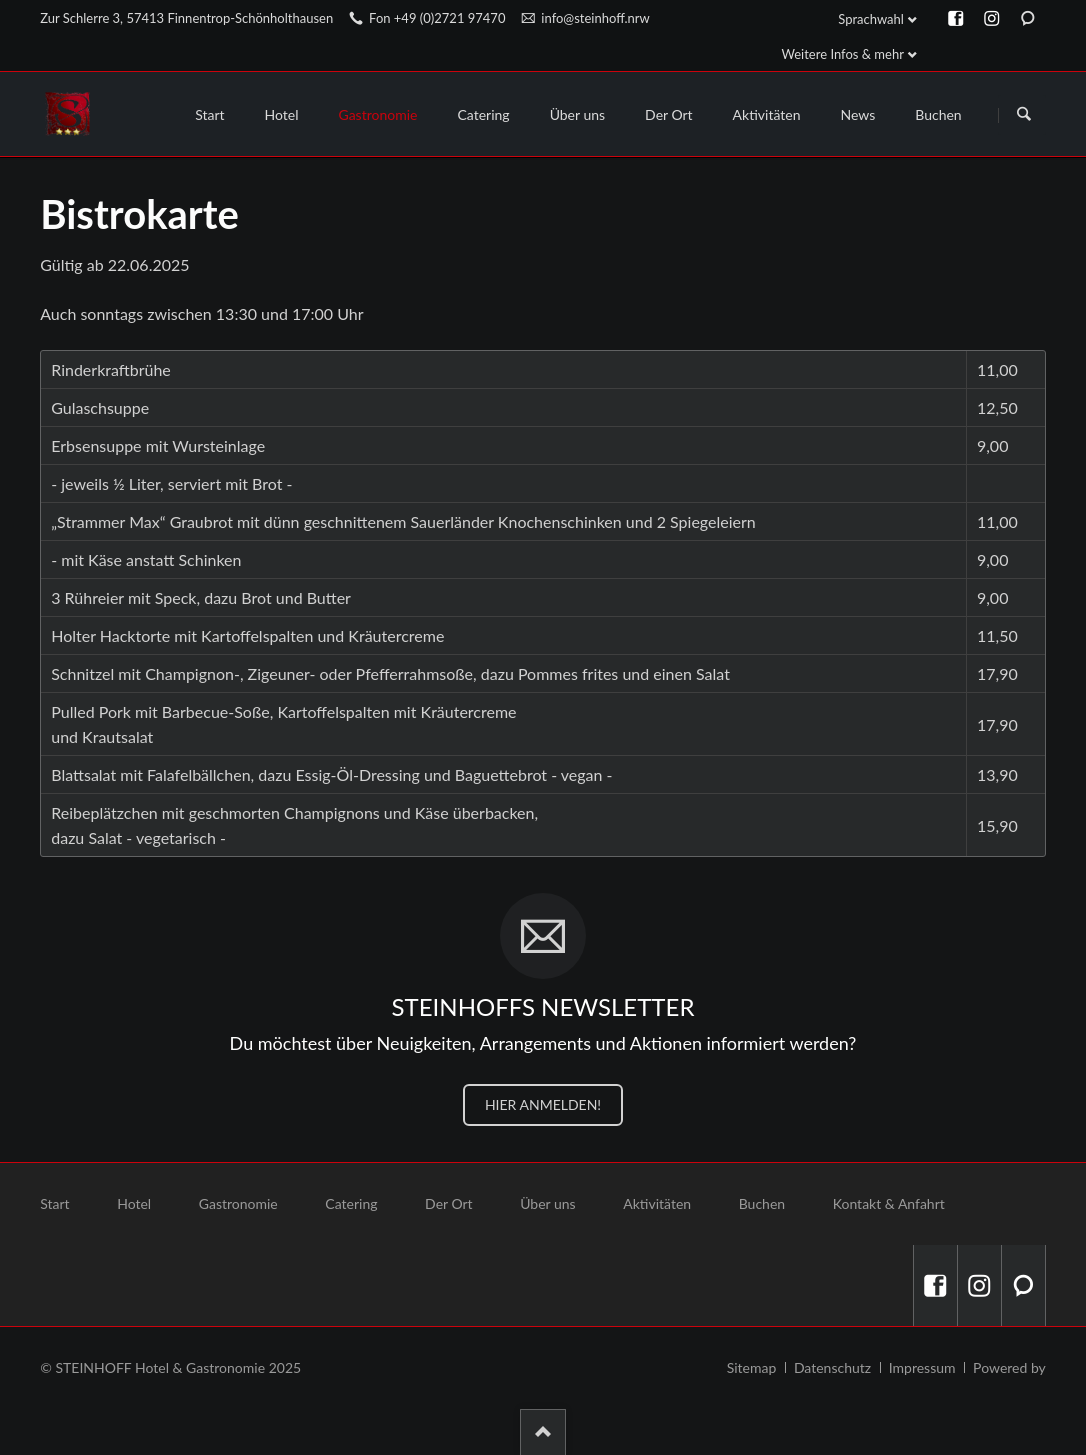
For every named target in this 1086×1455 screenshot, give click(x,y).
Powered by (1009, 1367)
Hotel (134, 1203)
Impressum (922, 1367)
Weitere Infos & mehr (843, 54)
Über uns (547, 1203)
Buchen (762, 1203)
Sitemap (752, 1367)
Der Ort (449, 1203)
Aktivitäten (657, 1203)
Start (54, 1203)
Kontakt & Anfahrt (889, 1203)
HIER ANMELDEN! (543, 1104)
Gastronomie (238, 1203)
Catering (351, 1203)
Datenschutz (832, 1367)
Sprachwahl (871, 19)
